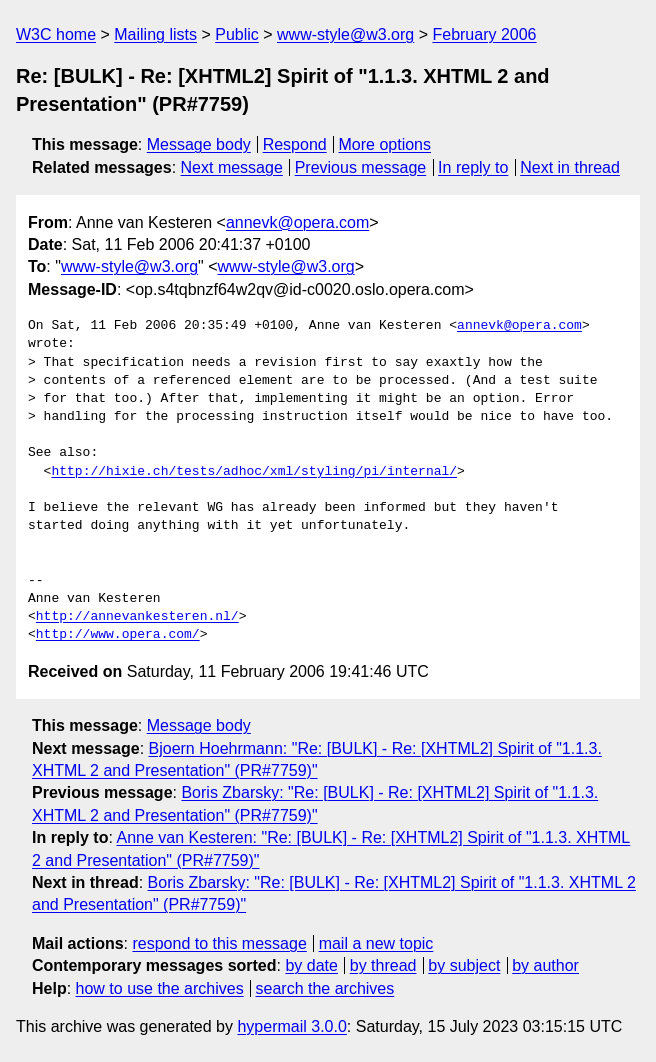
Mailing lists (155, 34)
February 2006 (484, 34)
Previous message (361, 167)
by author (545, 965)
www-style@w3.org (345, 34)
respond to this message (219, 943)
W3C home (56, 34)
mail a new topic (376, 943)
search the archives (325, 988)
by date (311, 965)
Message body (199, 144)
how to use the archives (160, 988)
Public (237, 34)
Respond (295, 144)
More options (385, 144)
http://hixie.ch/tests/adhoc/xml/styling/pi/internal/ (254, 472)
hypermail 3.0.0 (291, 1026)
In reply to (473, 167)
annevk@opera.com (297, 222)
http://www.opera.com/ (118, 635)
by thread (383, 965)
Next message (232, 167)
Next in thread (570, 167)
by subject (464, 965)
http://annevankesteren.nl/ (137, 617)
